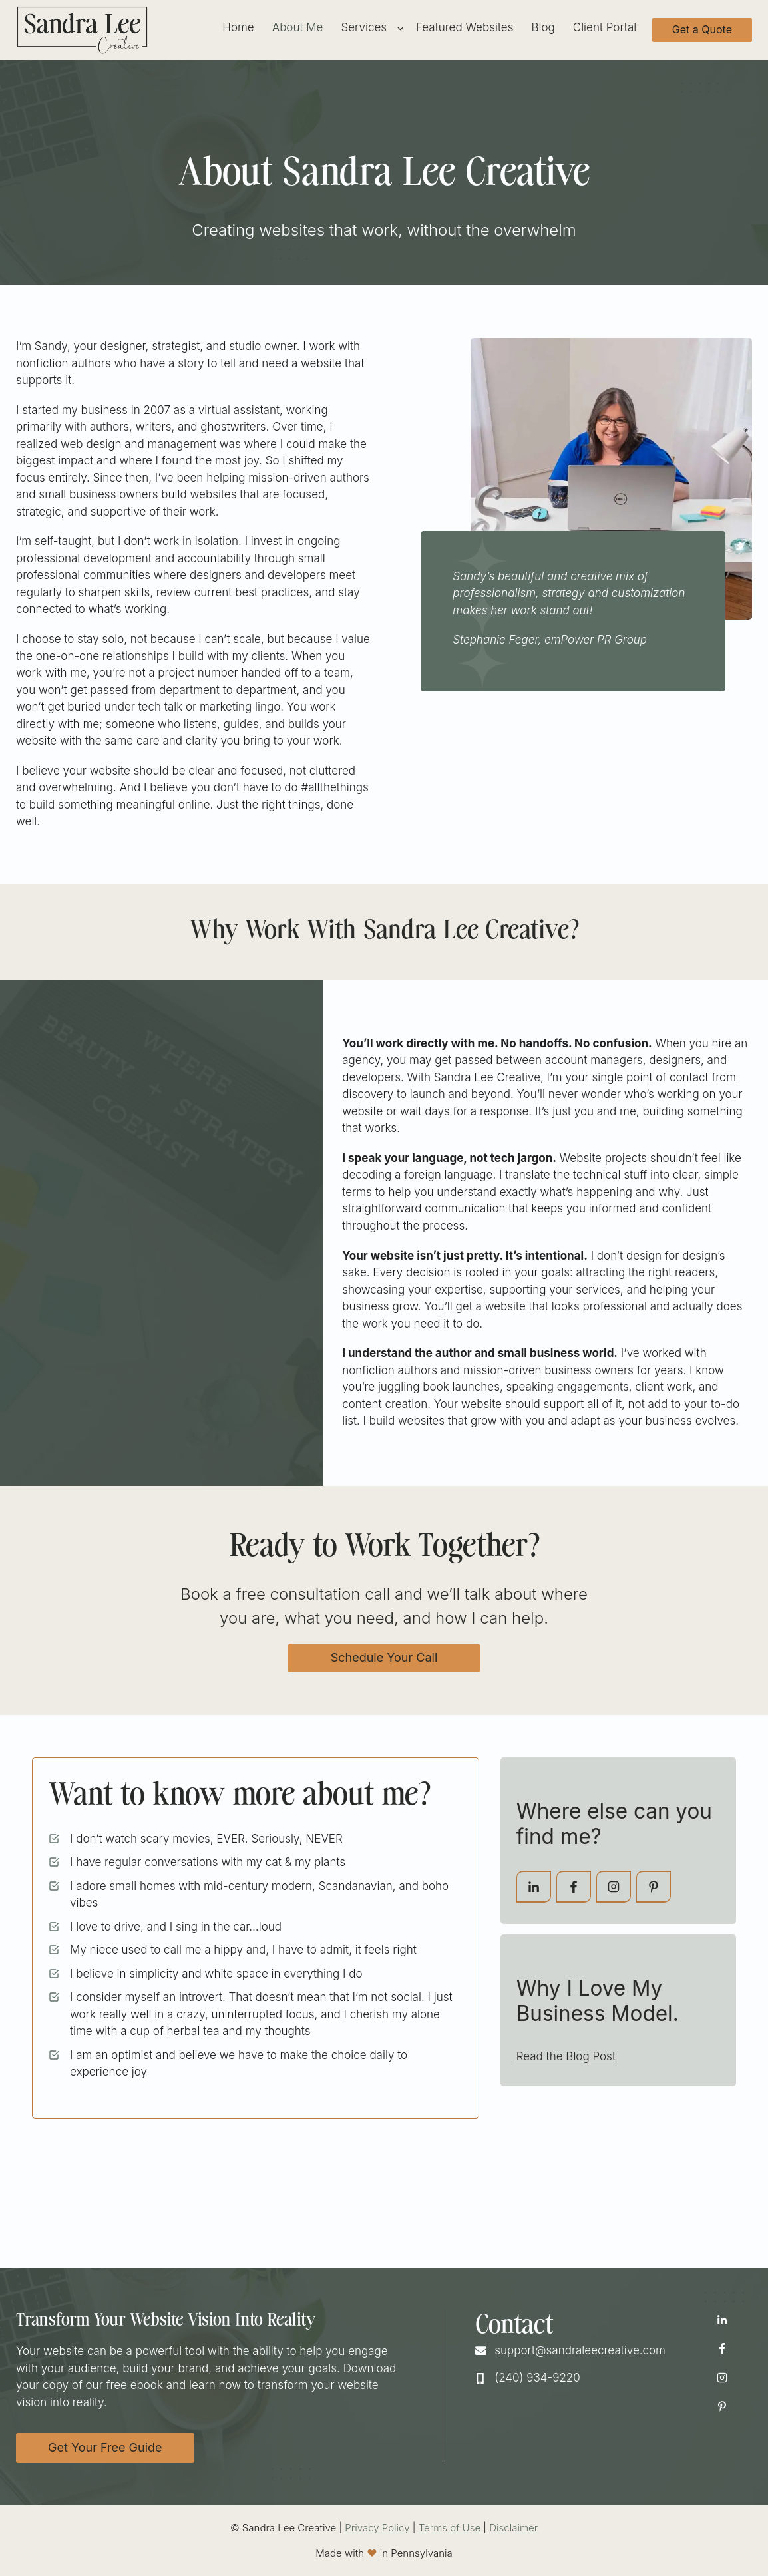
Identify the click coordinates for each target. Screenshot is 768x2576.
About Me (297, 27)
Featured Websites (464, 27)
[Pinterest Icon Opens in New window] (722, 2406)
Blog (542, 27)
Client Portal (605, 27)
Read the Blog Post (566, 2056)
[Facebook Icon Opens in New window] (722, 2348)
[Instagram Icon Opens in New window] (722, 2377)
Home (238, 27)
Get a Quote (702, 29)
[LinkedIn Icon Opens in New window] (722, 2319)
